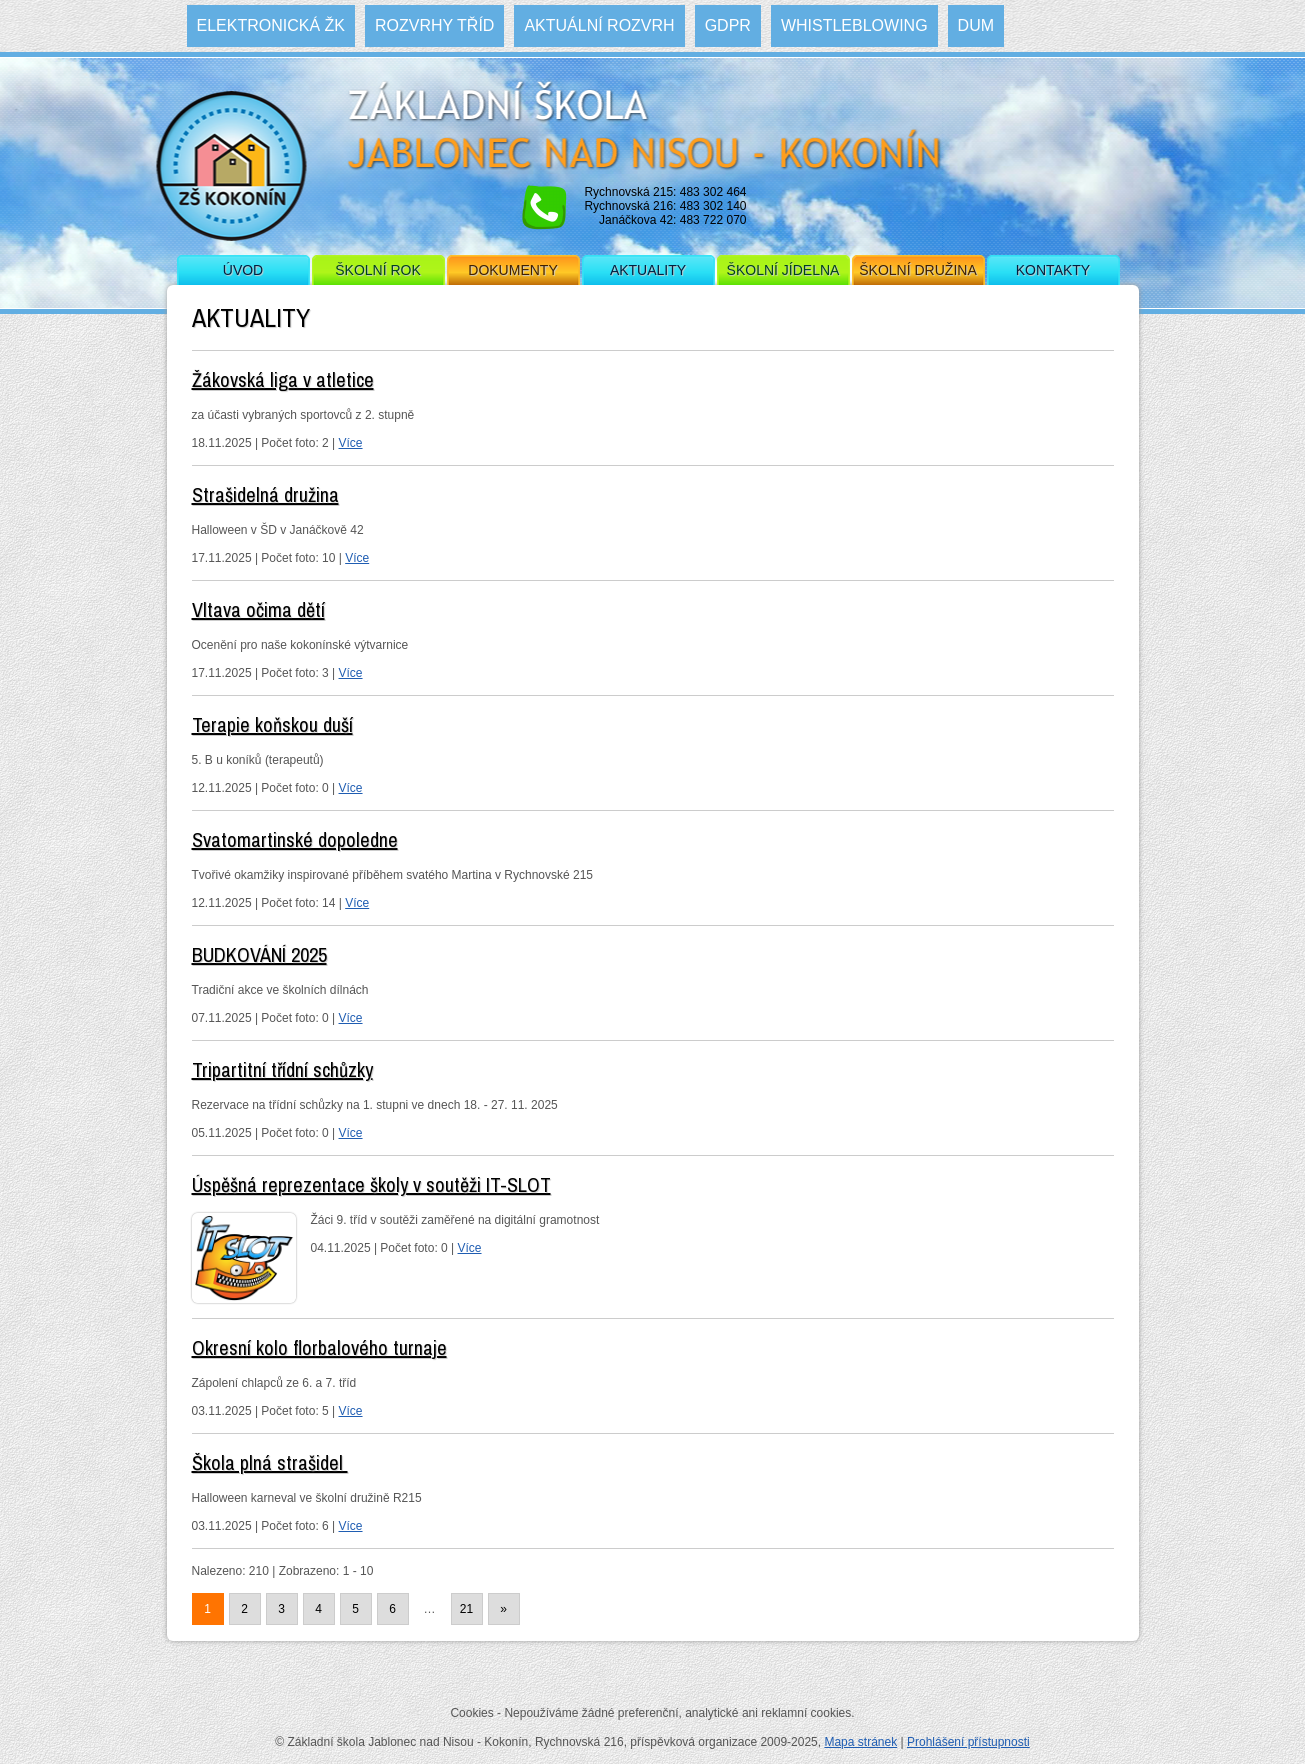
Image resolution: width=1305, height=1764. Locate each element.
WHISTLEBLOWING (854, 25)
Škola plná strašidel (270, 1462)
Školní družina (917, 270)
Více (351, 443)
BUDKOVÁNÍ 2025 (259, 954)
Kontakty (1053, 270)
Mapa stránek (860, 1742)
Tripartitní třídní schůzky (282, 1069)
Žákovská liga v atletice (283, 379)
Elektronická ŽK (271, 25)
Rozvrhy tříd (434, 25)
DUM (976, 25)
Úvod (243, 270)
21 (466, 1609)
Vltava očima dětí (258, 609)
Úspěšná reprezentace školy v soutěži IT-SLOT (371, 1184)
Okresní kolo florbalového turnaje (319, 1347)
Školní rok (378, 270)
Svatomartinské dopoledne (295, 839)
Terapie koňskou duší (272, 724)
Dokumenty (512, 270)
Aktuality (648, 270)
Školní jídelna (783, 270)
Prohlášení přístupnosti (968, 1742)
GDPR (728, 25)
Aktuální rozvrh (599, 25)
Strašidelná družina (265, 494)
